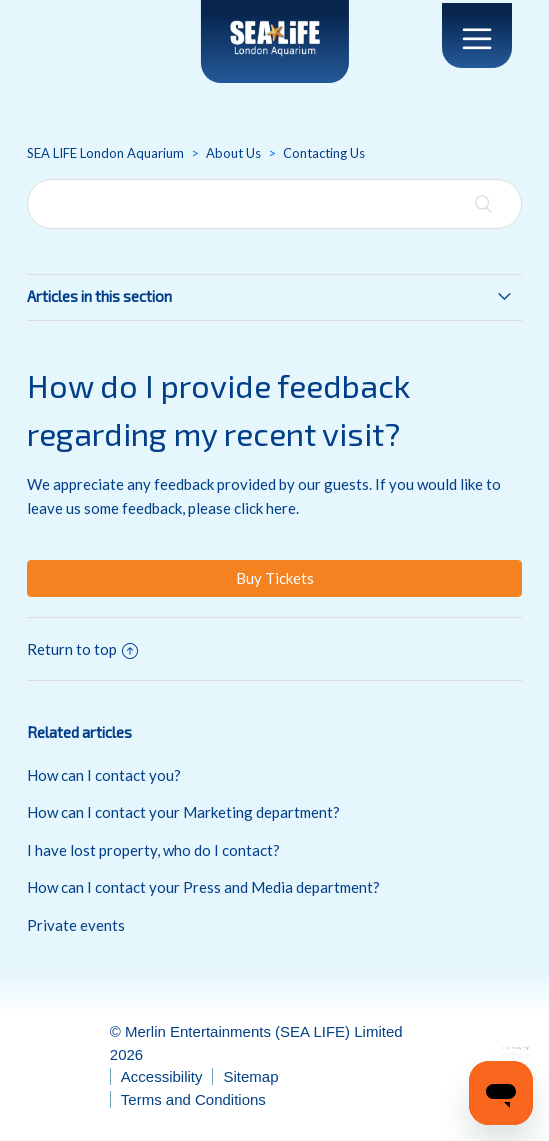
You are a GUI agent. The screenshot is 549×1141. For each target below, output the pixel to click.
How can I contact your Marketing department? (183, 812)
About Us (233, 153)
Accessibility (162, 1076)
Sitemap (250, 1076)
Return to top (82, 649)
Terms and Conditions (193, 1099)
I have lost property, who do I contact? (153, 850)
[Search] (274, 204)
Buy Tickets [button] (275, 578)
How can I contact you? (104, 775)
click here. (266, 508)
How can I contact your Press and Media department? (203, 887)
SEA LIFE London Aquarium (105, 153)
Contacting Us (324, 153)
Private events (76, 925)
